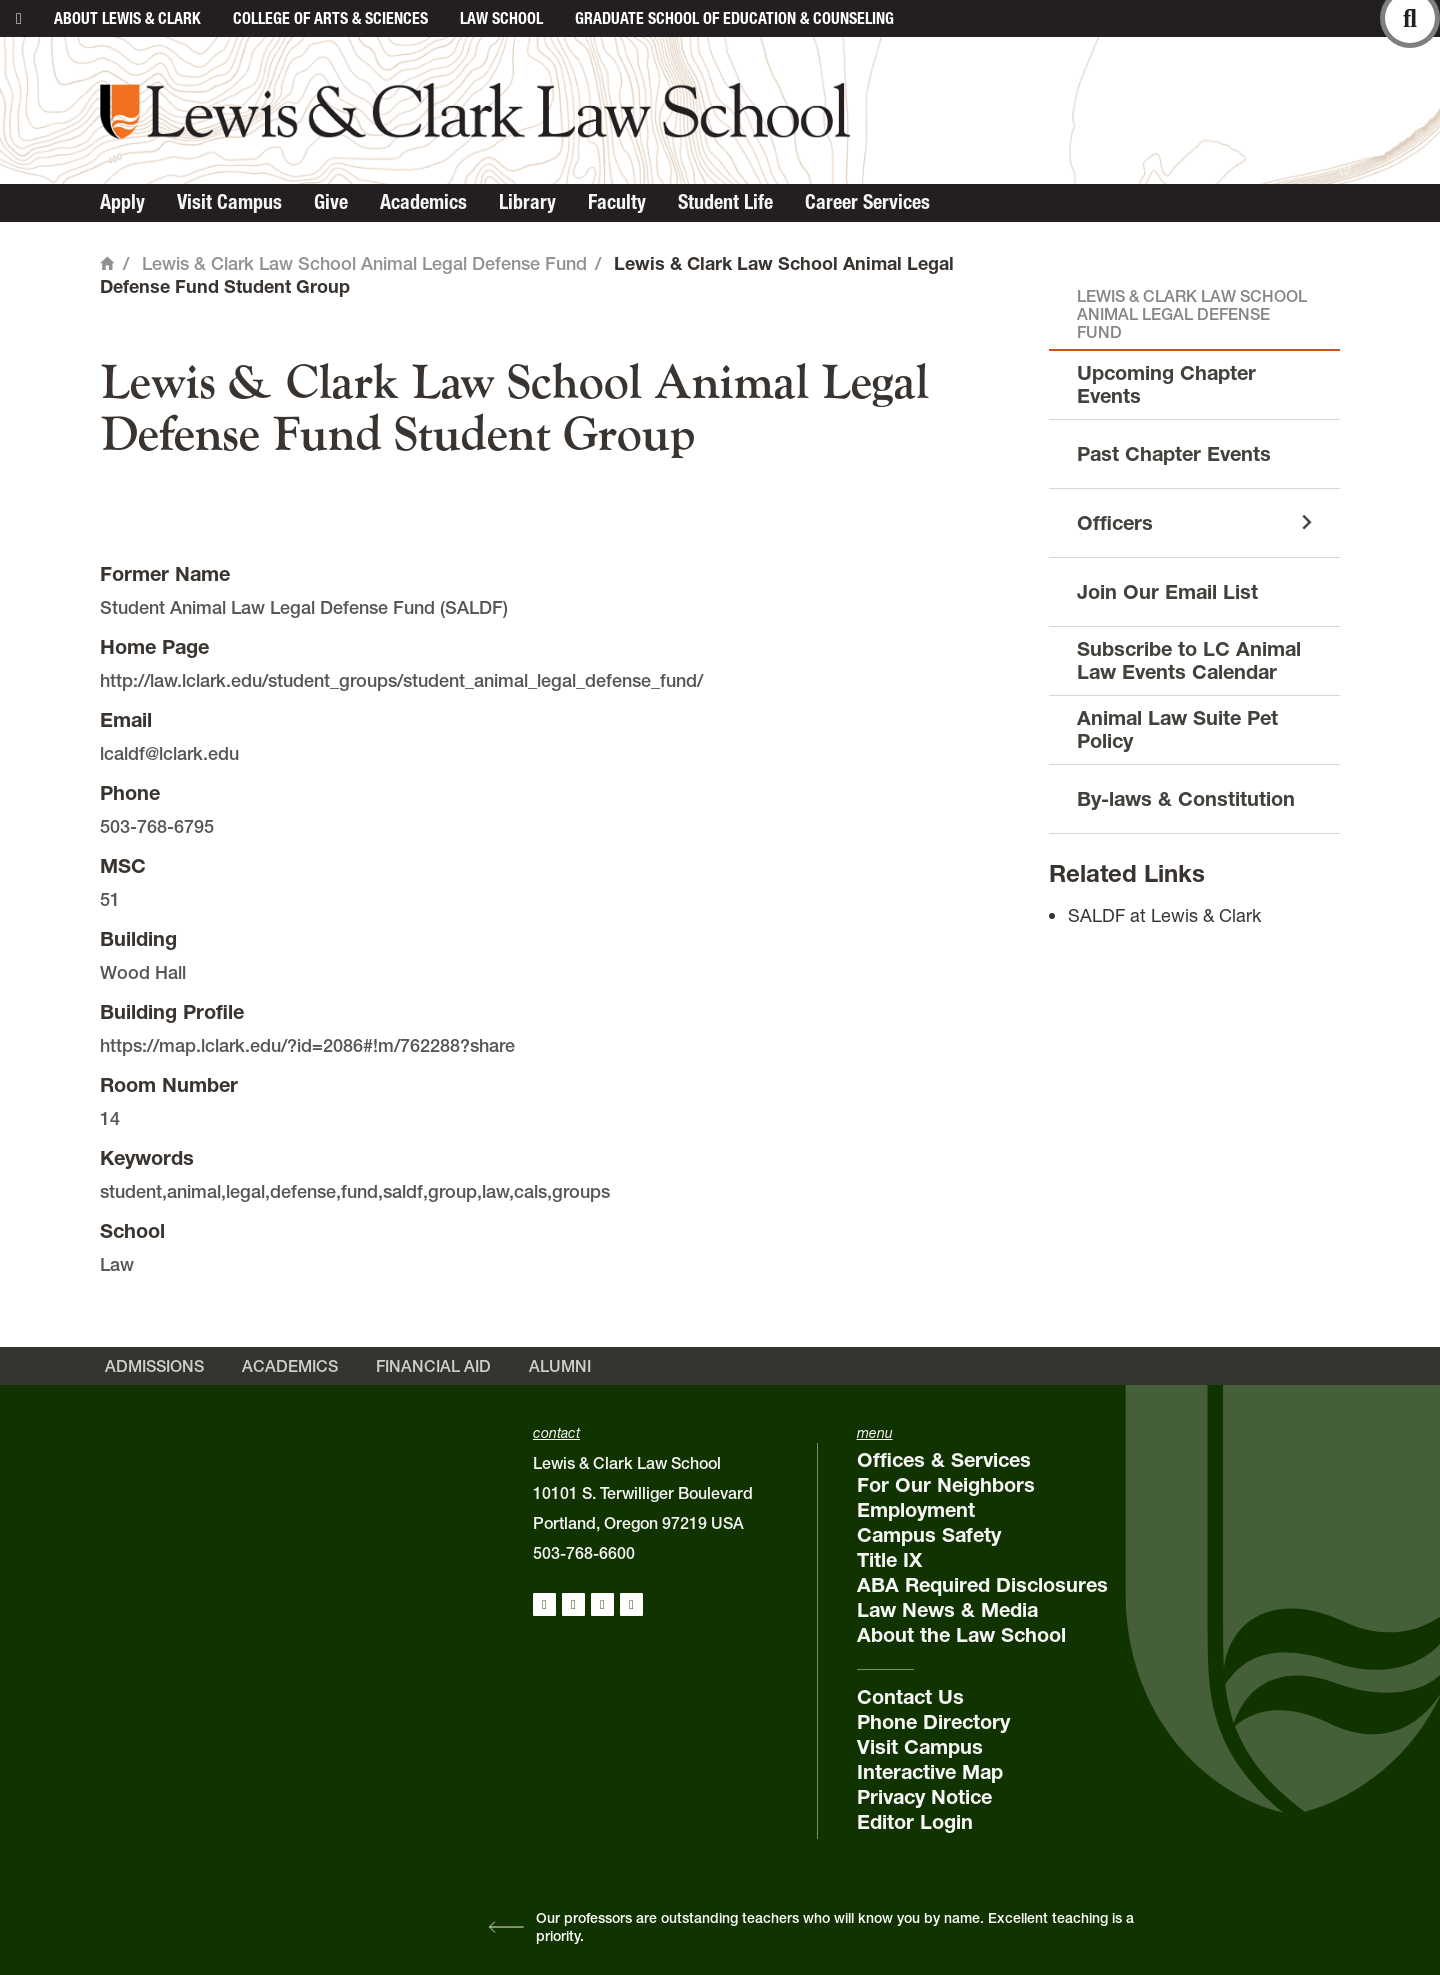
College (330, 18)
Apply (122, 202)
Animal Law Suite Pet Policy (1177, 729)
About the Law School (961, 1635)
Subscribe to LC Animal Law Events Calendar (1189, 660)
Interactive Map (930, 1772)
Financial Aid (433, 1366)
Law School (501, 18)
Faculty (617, 202)
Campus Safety (929, 1535)
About (127, 18)
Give (331, 202)
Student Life (725, 202)
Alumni (560, 1366)
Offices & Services (944, 1460)
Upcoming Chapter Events (1166, 384)
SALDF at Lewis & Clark (1164, 915)
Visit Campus (229, 202)
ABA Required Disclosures (982, 1585)
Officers (1115, 523)
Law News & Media (947, 1610)
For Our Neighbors (946, 1485)
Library (527, 202)
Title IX (889, 1560)
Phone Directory (933, 1722)
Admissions (154, 1366)
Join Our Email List (1167, 592)
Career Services (867, 202)
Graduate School (734, 18)
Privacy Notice (924, 1797)
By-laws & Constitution (1186, 799)
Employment (916, 1510)
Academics (423, 202)
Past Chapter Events (1174, 454)
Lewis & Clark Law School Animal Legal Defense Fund (364, 263)
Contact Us (910, 1697)
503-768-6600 (584, 1553)
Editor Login (915, 1822)
